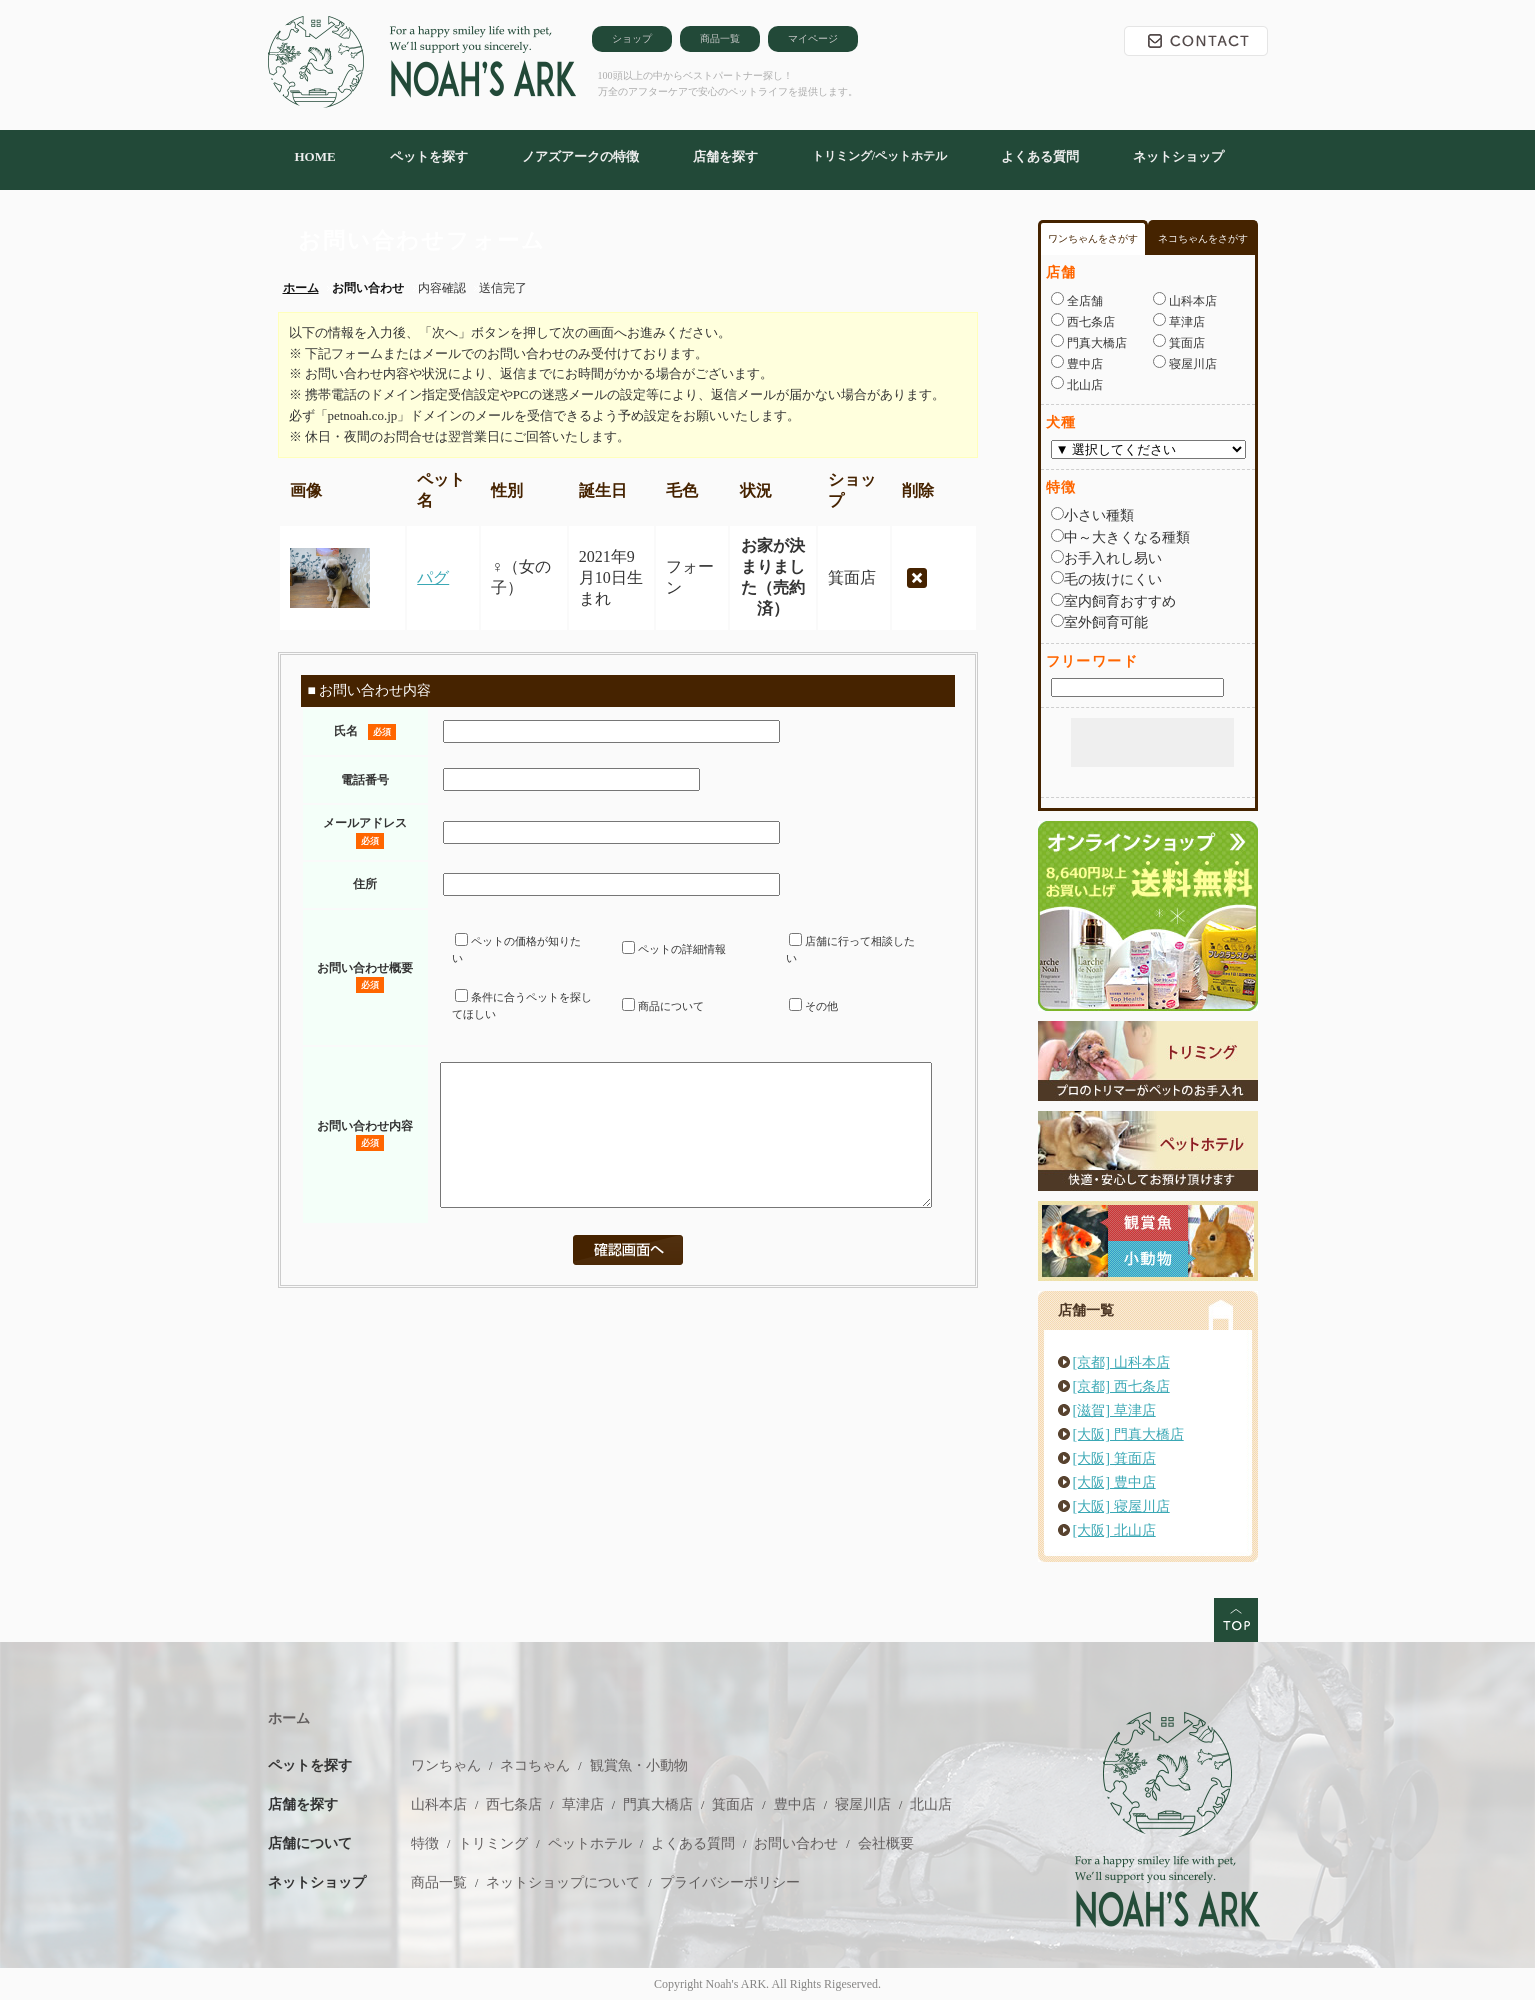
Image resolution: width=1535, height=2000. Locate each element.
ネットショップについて (563, 1882)
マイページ (813, 38)
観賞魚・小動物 (639, 1765)
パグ (433, 577)
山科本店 (1191, 301)
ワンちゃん (446, 1765)
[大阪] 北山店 (1114, 1530)
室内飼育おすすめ (1120, 601)
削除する (917, 578)
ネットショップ (1178, 156)
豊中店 (1083, 364)
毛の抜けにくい (1113, 579)
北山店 (1083, 385)
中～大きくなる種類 (1127, 537)
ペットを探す (429, 156)
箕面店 (1185, 343)
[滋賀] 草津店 (1114, 1410)
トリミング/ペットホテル (879, 156)
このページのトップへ (1236, 1620)
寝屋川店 (1191, 364)
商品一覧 (720, 38)
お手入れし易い (1113, 558)
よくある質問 (1040, 156)
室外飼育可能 (1106, 622)
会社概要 (886, 1843)
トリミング (493, 1843)
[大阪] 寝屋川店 (1121, 1506)
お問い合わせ (1196, 41)
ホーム (289, 1718)
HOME (315, 156)
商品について (663, 1006)
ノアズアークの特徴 (580, 156)
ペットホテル (590, 1843)
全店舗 (1083, 301)
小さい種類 (1099, 515)
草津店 (1185, 322)
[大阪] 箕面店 (1114, 1458)
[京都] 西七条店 (1121, 1386)
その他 (813, 1006)
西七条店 (1089, 322)
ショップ (632, 38)
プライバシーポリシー (730, 1882)
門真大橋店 (1095, 343)
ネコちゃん (535, 1765)
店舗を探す (725, 156)
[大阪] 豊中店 (1114, 1482)
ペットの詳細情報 (674, 949)
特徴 (425, 1843)
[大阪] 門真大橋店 (1128, 1434)
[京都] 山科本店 (1121, 1362)
